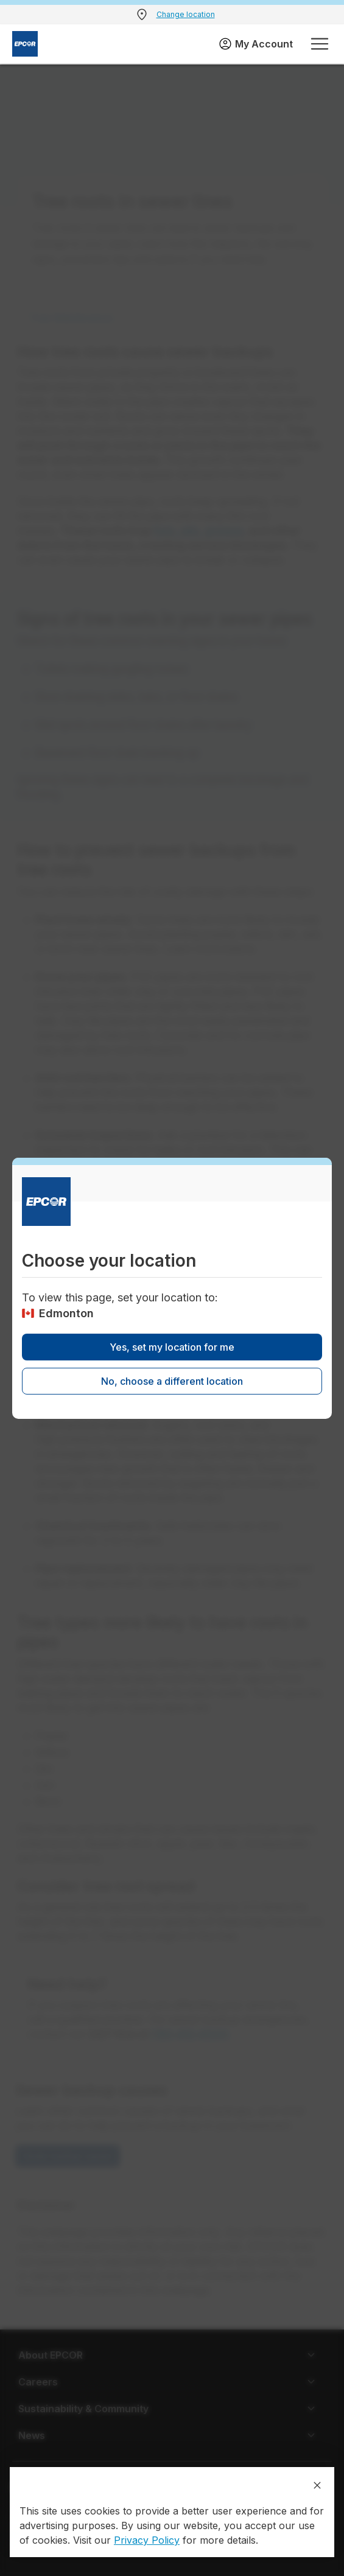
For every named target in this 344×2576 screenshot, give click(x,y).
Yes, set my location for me (172, 1347)
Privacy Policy (147, 2540)
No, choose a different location (172, 1381)
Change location (185, 14)
